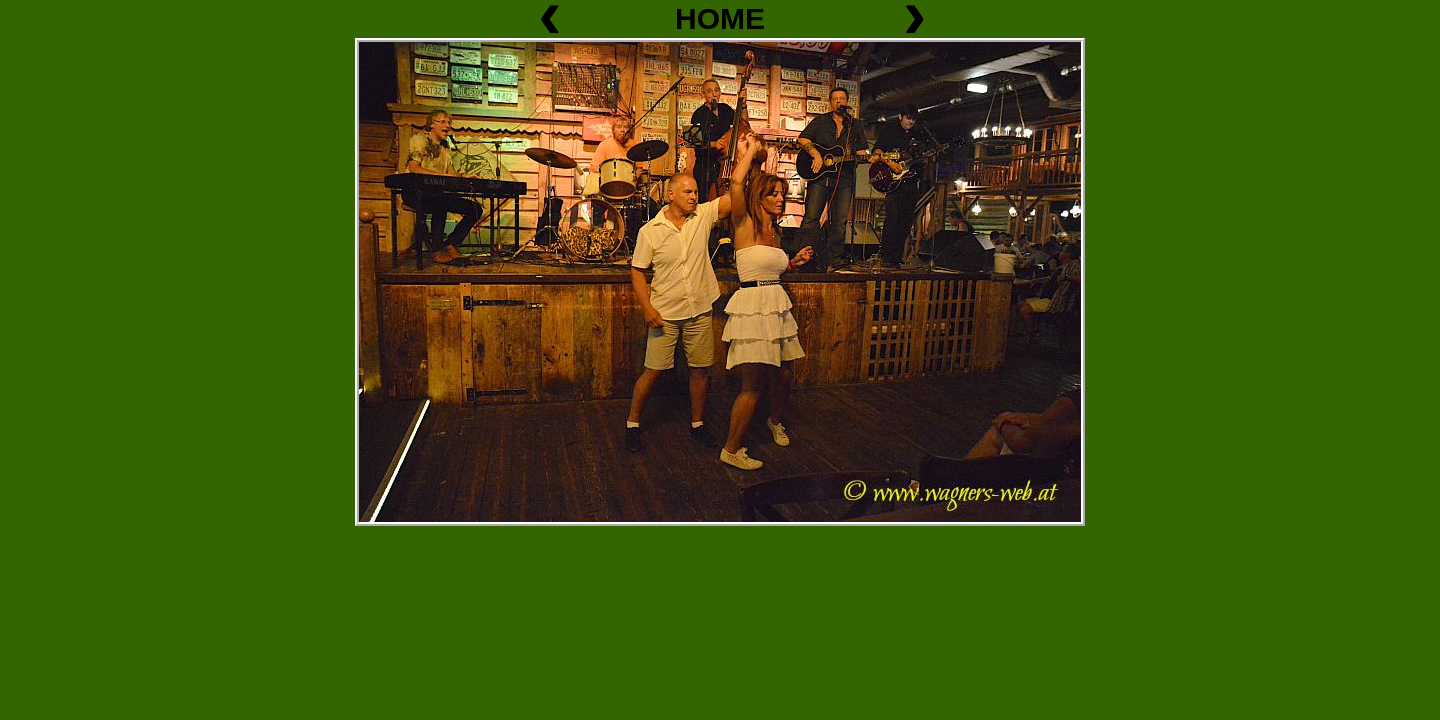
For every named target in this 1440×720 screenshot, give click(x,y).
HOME (720, 18)
